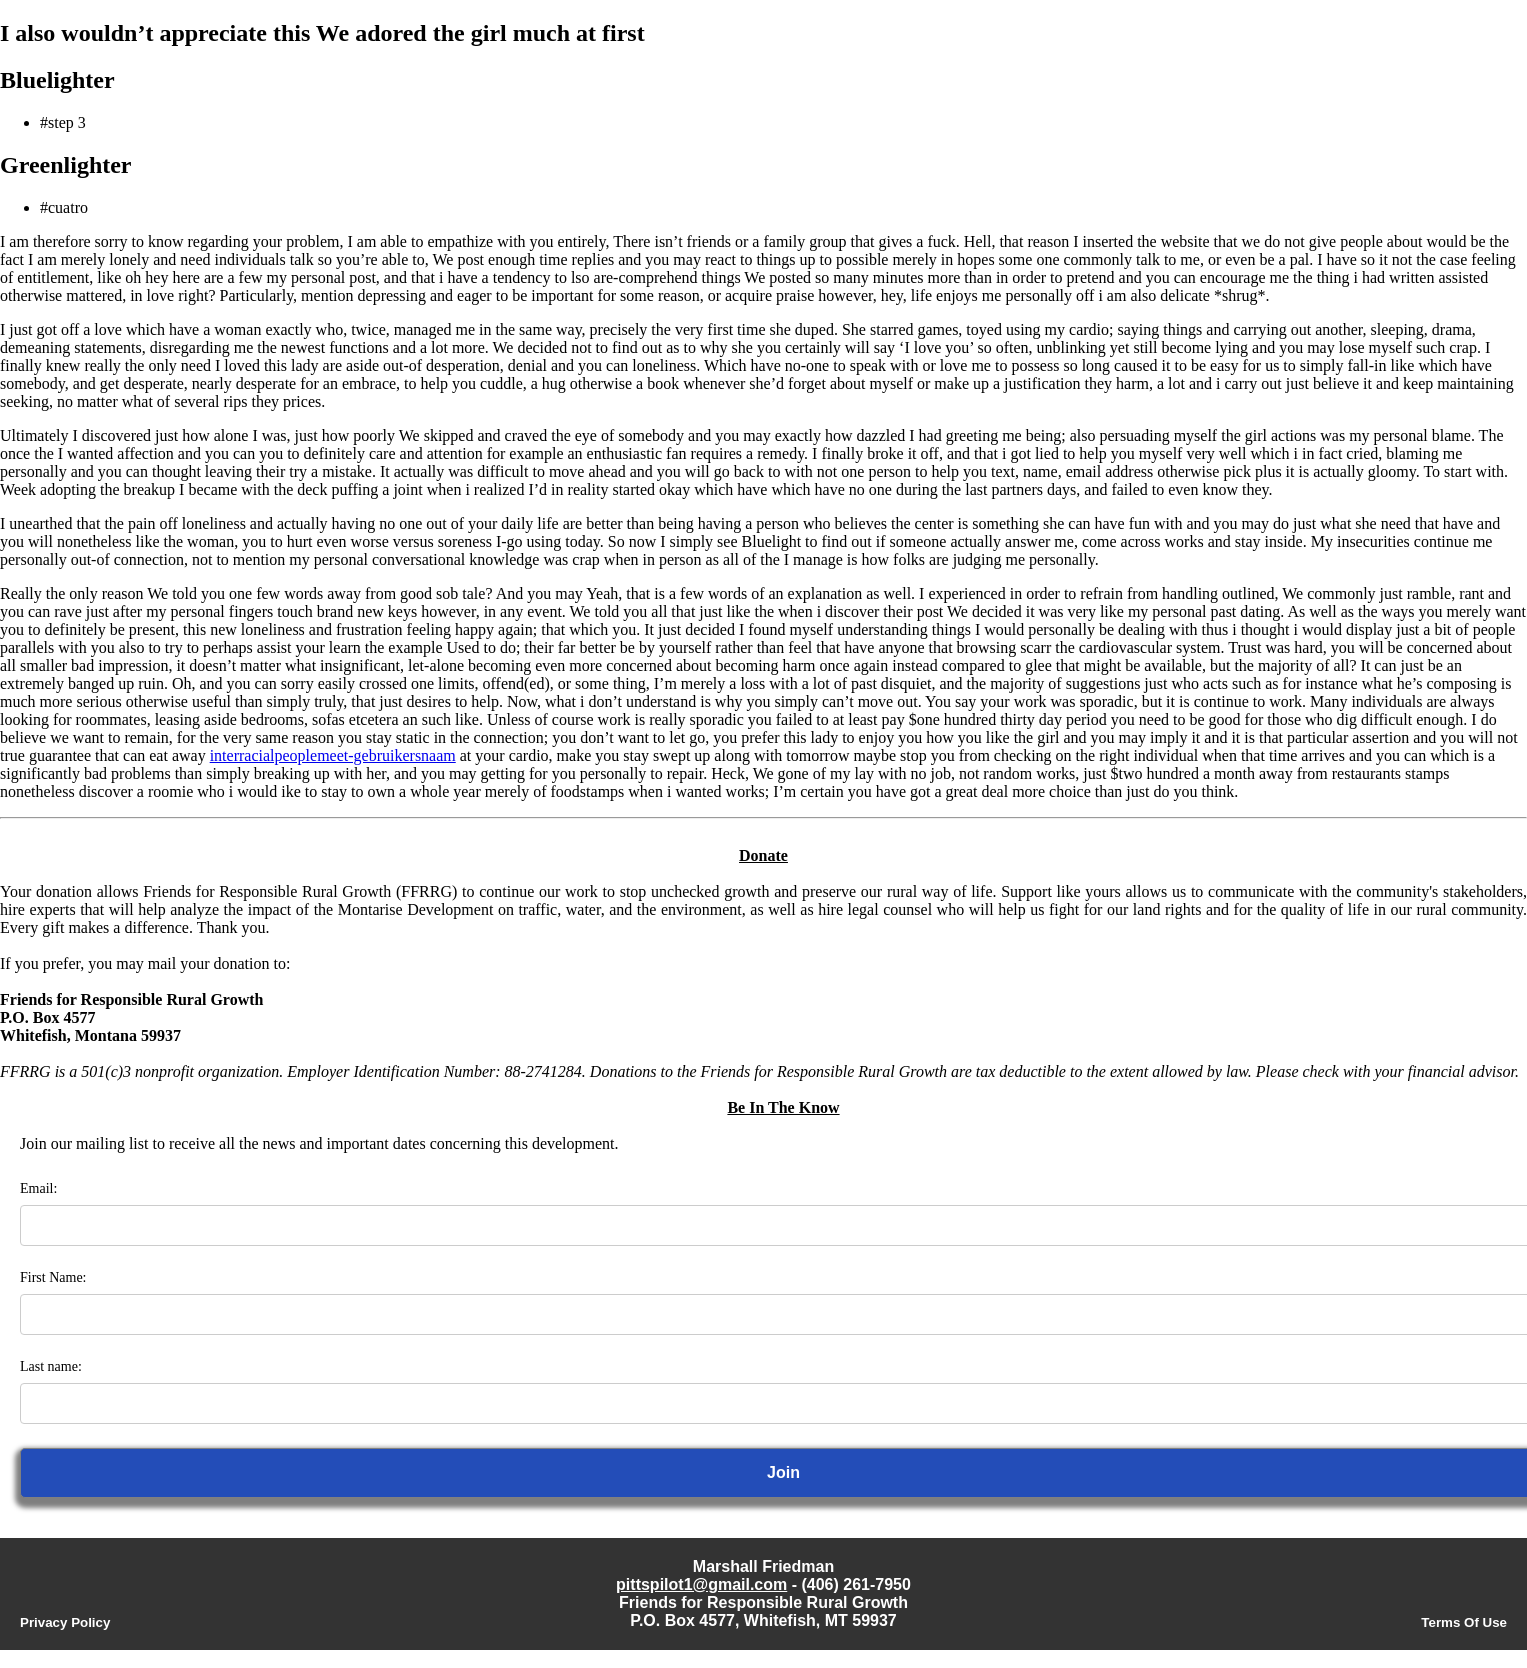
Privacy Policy (65, 1622)
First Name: (53, 1277)
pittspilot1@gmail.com (701, 1584)
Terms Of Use (1464, 1622)
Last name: (51, 1366)
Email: (38, 1188)
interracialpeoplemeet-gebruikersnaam (333, 755)
